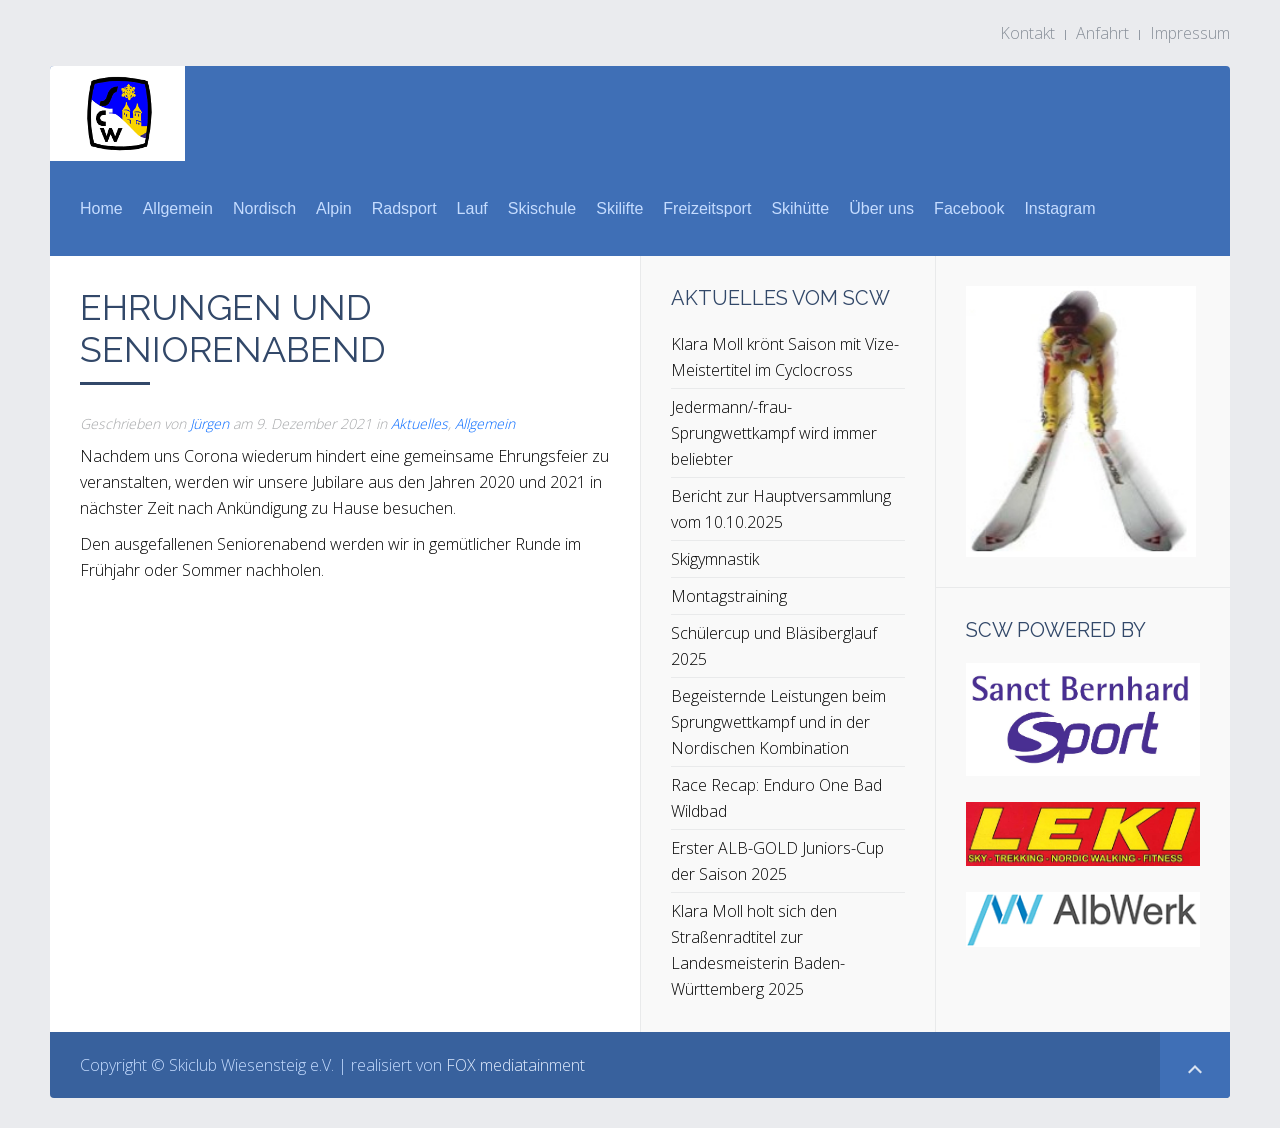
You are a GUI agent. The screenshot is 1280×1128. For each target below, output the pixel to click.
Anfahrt (1102, 33)
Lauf (472, 208)
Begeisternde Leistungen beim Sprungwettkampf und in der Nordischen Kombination (778, 722)
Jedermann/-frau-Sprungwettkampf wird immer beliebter (774, 433)
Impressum (1190, 33)
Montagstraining (729, 596)
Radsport (404, 208)
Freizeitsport (707, 208)
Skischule (542, 208)
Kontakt (1027, 33)
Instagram (1059, 208)
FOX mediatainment (515, 1065)
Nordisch (264, 208)
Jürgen (209, 423)
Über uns (881, 208)
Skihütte (800, 208)
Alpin (334, 208)
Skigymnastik (715, 559)
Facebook (969, 208)
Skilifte (619, 208)
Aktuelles (419, 423)
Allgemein (178, 208)
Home (101, 208)
